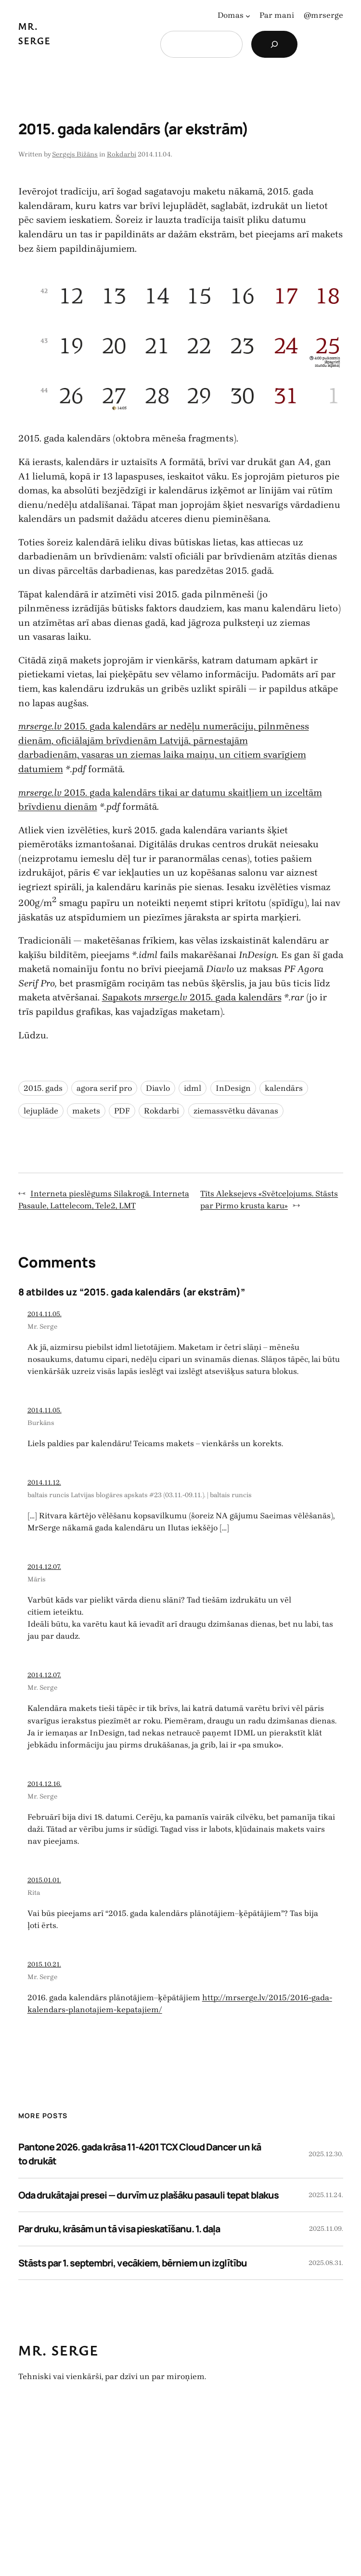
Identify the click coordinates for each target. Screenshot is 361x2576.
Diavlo (158, 1088)
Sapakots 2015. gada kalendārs (192, 997)
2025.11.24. (326, 2195)
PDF (122, 1110)
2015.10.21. (44, 1964)
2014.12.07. (44, 1567)
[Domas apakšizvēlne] (247, 15)
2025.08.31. (326, 2263)
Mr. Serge (42, 1326)
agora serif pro (104, 1088)
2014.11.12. (44, 1482)
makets (86, 1110)
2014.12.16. (44, 1784)
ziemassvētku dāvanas (235, 1110)
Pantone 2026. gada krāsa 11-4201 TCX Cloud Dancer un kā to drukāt (139, 2154)
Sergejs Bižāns (75, 154)
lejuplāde (41, 1110)
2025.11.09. (326, 2229)
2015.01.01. (44, 1880)
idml (192, 1088)
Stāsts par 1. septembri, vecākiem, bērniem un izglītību (132, 2262)
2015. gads (43, 1088)
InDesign (233, 1088)
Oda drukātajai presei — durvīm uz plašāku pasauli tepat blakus (148, 2194)
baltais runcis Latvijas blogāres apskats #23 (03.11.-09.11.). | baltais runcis (139, 1495)
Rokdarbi (121, 154)
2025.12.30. (326, 2154)
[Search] (274, 44)
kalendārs (284, 1088)
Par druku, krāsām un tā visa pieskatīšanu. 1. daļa (119, 2228)
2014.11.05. (44, 1314)
